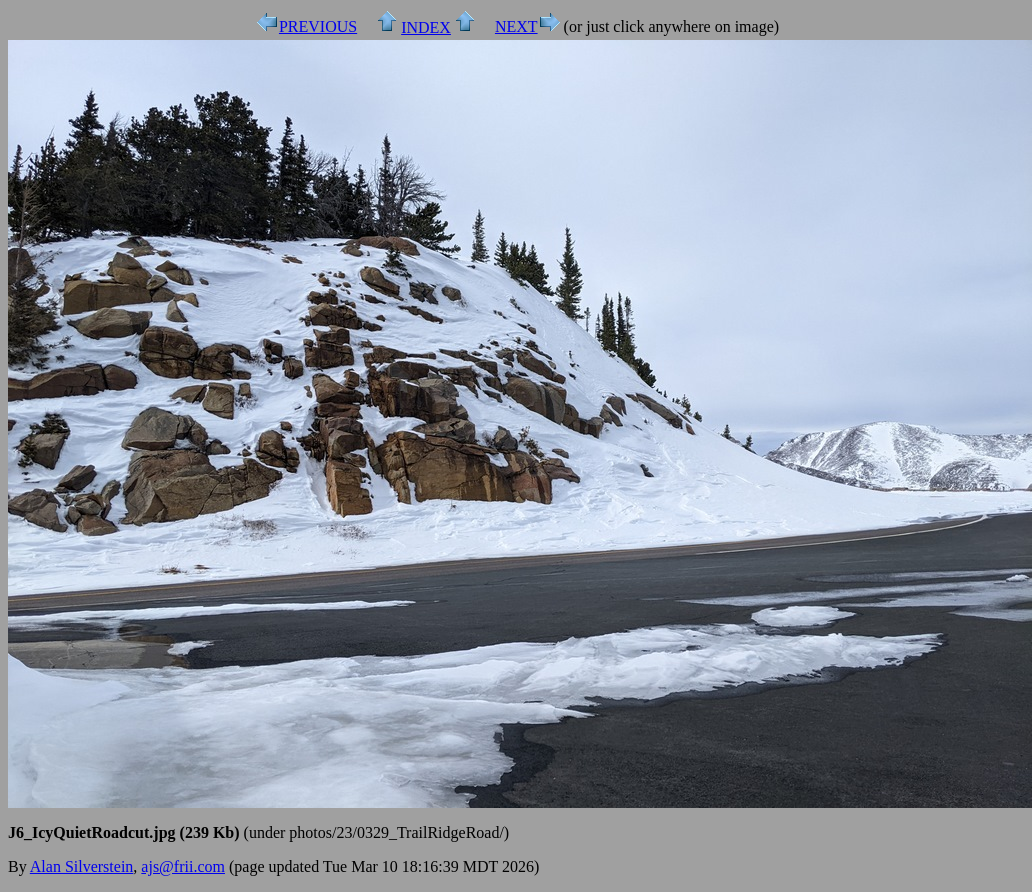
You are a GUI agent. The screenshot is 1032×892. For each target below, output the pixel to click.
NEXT (516, 26)
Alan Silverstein (82, 866)
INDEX (426, 27)
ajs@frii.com (183, 866)
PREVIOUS (318, 26)
